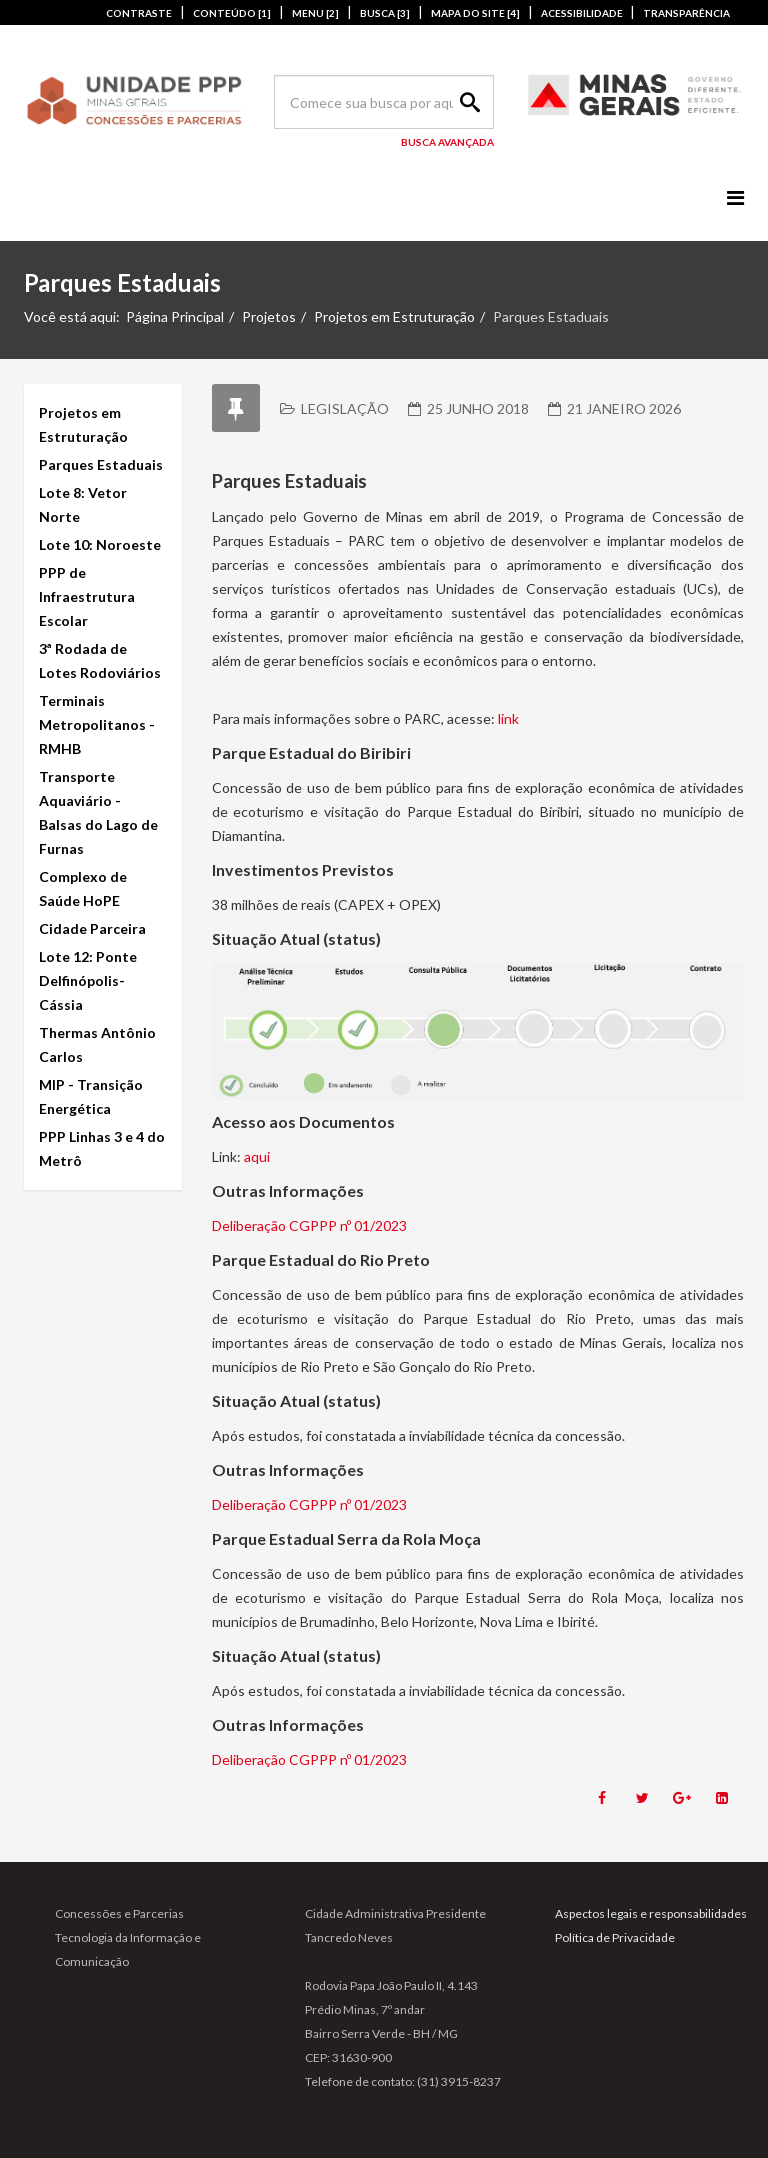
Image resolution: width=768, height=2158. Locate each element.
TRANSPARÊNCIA (686, 13)
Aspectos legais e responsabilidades (651, 1913)
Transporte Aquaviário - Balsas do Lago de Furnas (98, 812)
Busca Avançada (447, 142)
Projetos (269, 316)
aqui (257, 1156)
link (508, 718)
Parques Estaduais (101, 464)
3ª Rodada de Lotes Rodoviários (100, 660)
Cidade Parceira (92, 928)
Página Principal (175, 316)
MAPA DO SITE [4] (475, 13)
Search (467, 102)
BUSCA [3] (385, 13)
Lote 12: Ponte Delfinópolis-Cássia (88, 980)
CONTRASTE (139, 13)
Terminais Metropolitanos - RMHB (97, 724)
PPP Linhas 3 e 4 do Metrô (102, 1148)
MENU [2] (315, 13)
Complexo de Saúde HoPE (83, 888)
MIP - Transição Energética (91, 1096)
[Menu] (735, 197)
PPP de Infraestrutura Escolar (87, 596)
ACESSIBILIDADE (583, 13)
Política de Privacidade (615, 1937)
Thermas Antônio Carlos (97, 1044)
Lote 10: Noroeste (100, 544)
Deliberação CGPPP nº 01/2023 (309, 1225)
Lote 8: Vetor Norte (83, 504)
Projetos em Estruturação (394, 316)
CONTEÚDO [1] (232, 13)
